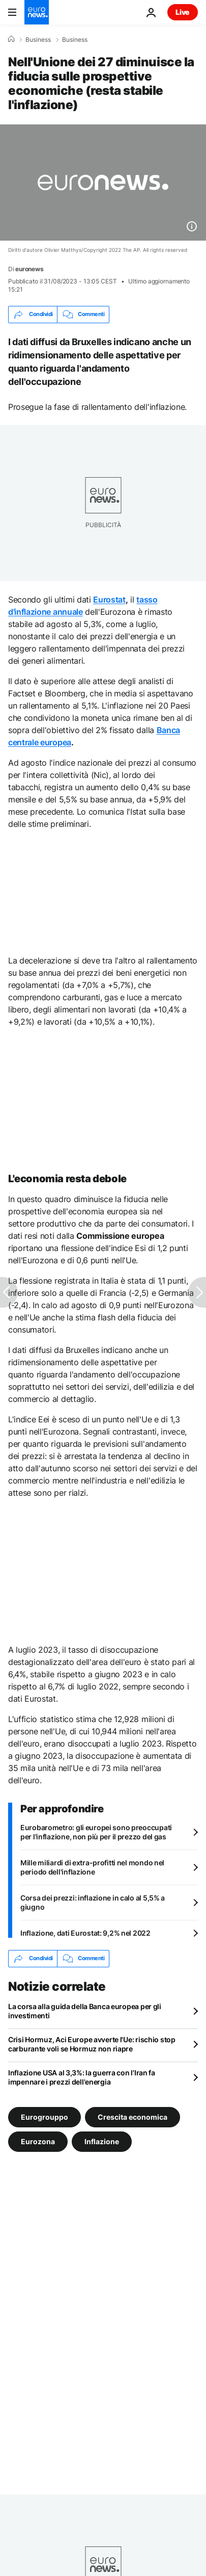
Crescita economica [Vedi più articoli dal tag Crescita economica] (132, 2116)
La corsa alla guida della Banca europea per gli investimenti (84, 2011)
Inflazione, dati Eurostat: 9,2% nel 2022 (85, 1933)
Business (38, 40)
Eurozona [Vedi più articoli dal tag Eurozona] (38, 2141)
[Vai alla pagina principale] (36, 12)
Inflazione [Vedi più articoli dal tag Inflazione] (101, 2141)
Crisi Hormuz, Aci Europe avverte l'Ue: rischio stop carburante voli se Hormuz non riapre (91, 2044)
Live (182, 12)
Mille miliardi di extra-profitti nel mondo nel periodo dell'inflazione (92, 1867)
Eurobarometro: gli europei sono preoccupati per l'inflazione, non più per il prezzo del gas (96, 1832)
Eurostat (109, 599)
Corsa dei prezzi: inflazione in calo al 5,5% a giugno (92, 1902)
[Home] (11, 39)
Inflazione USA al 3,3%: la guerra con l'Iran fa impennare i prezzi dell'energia (81, 2077)
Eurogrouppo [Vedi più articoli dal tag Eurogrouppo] (44, 2116)
